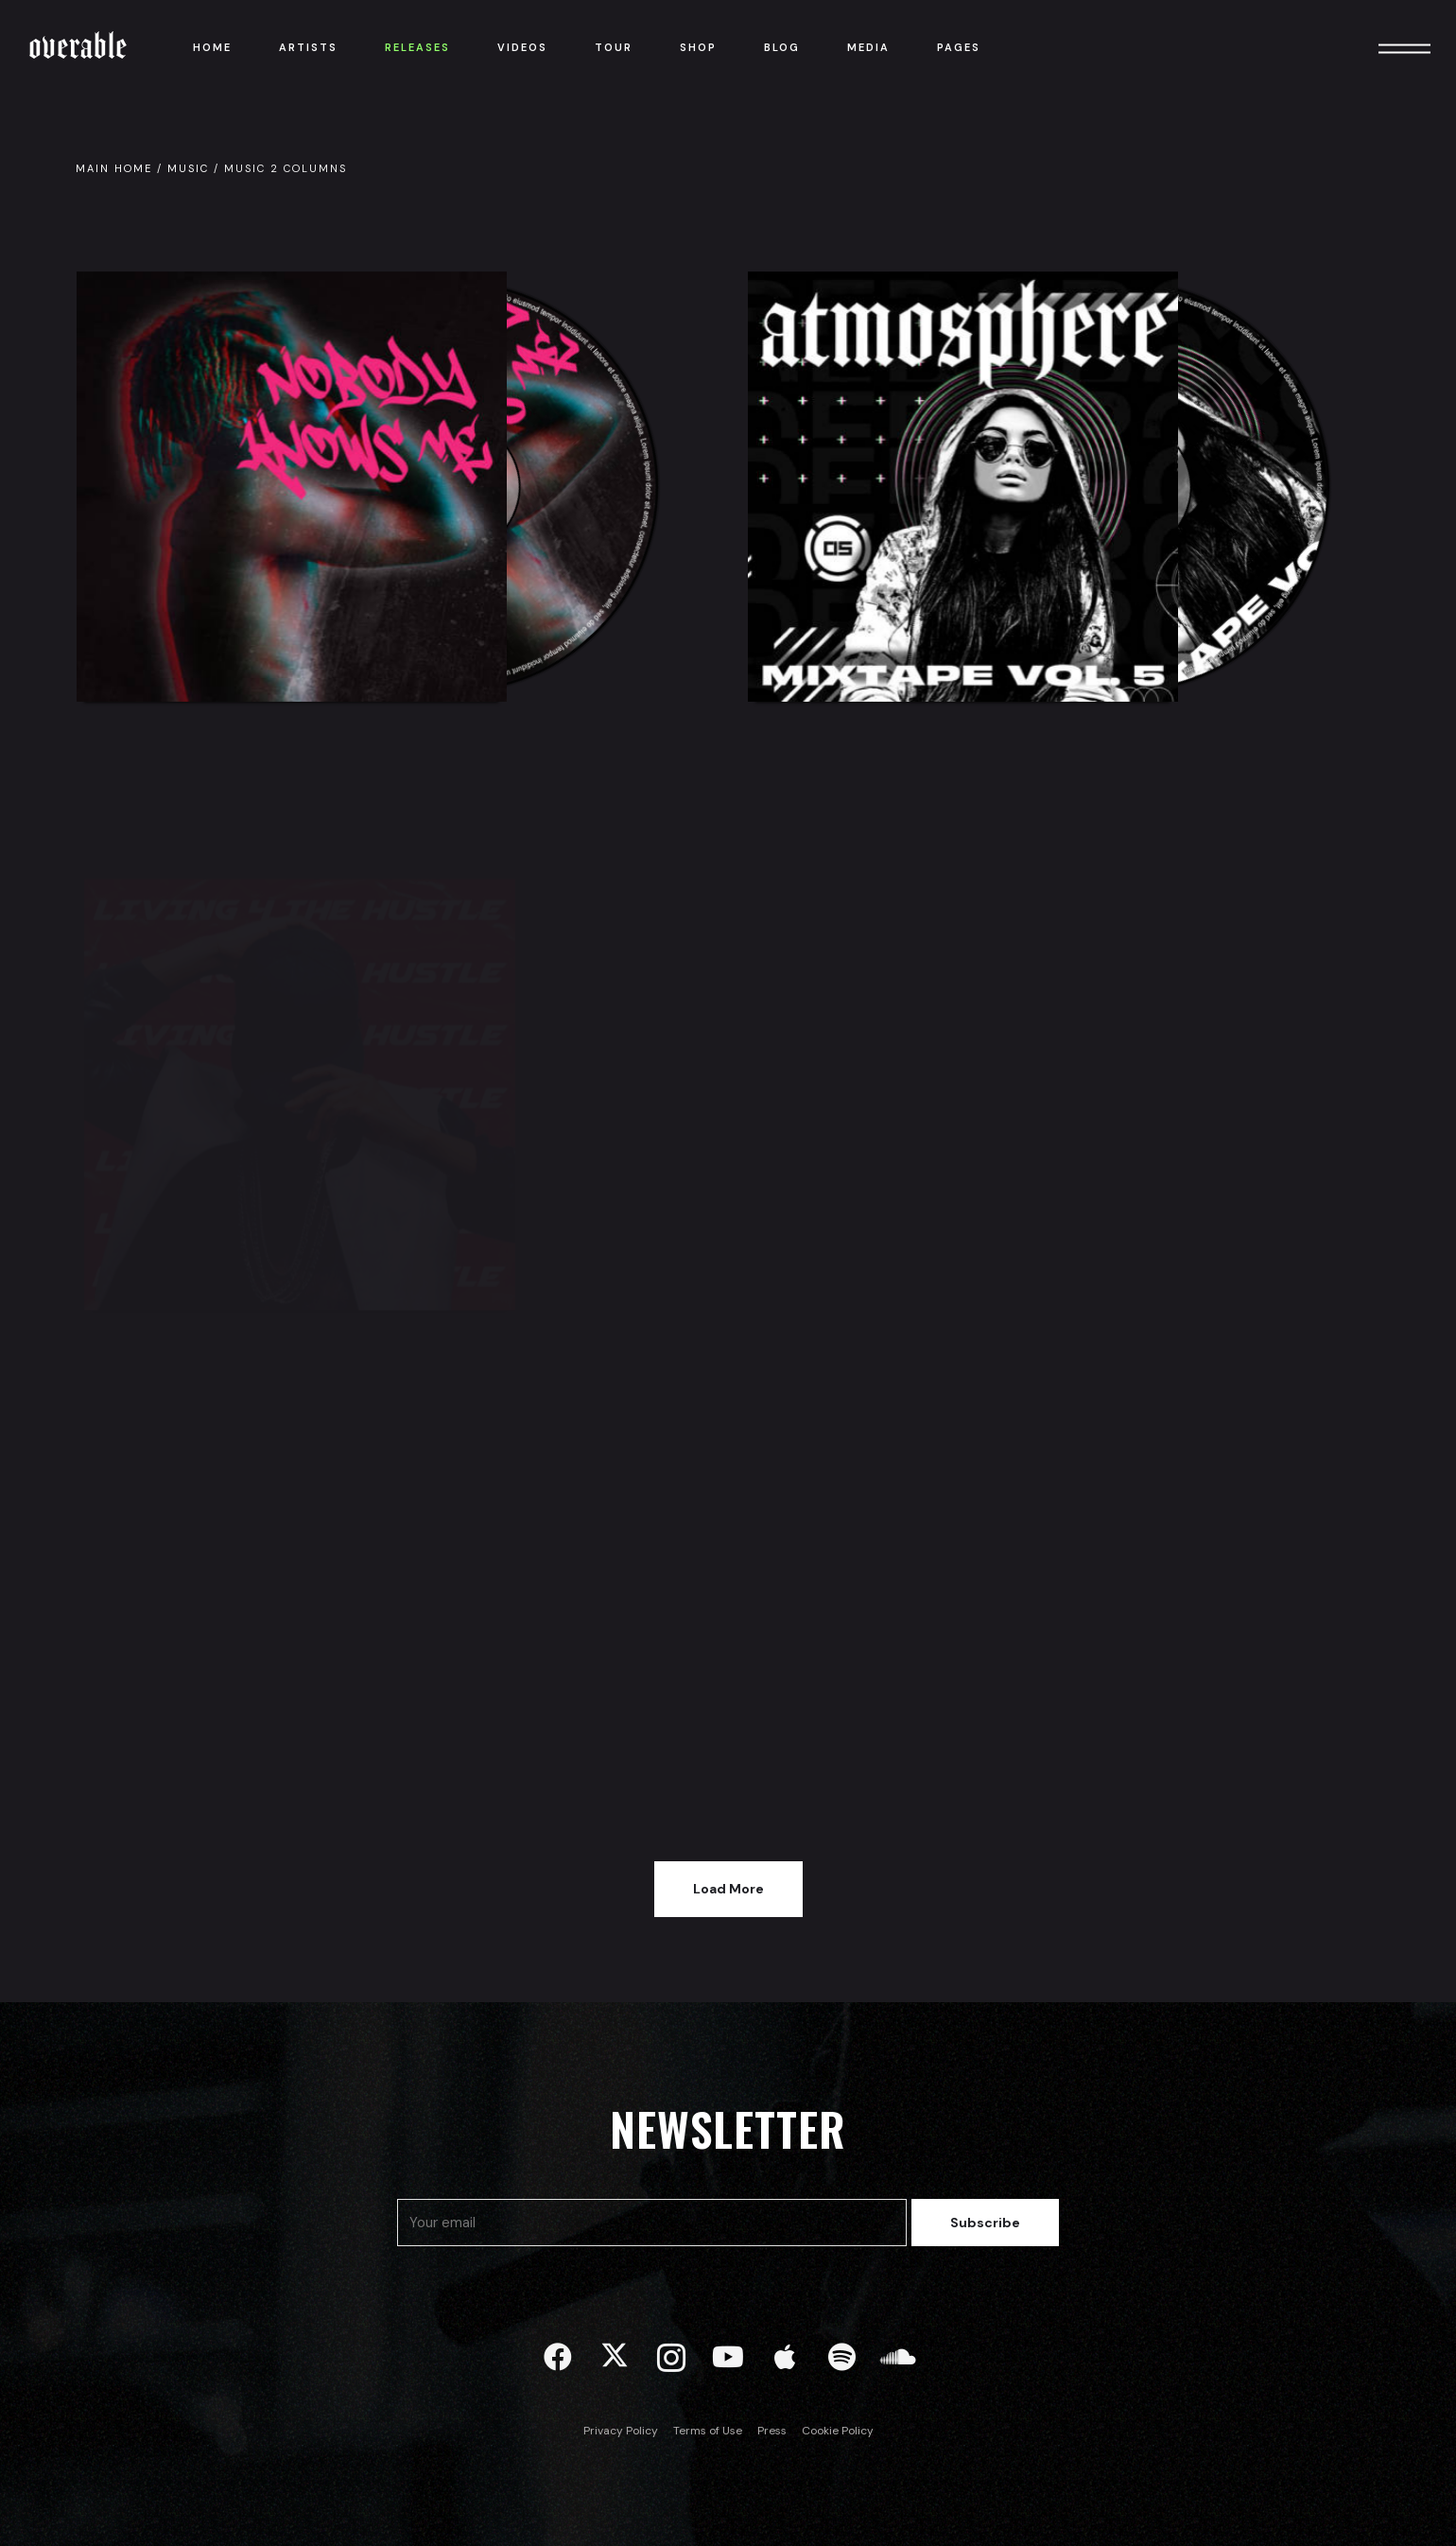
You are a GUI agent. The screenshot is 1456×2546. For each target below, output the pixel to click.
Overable (78, 46)
